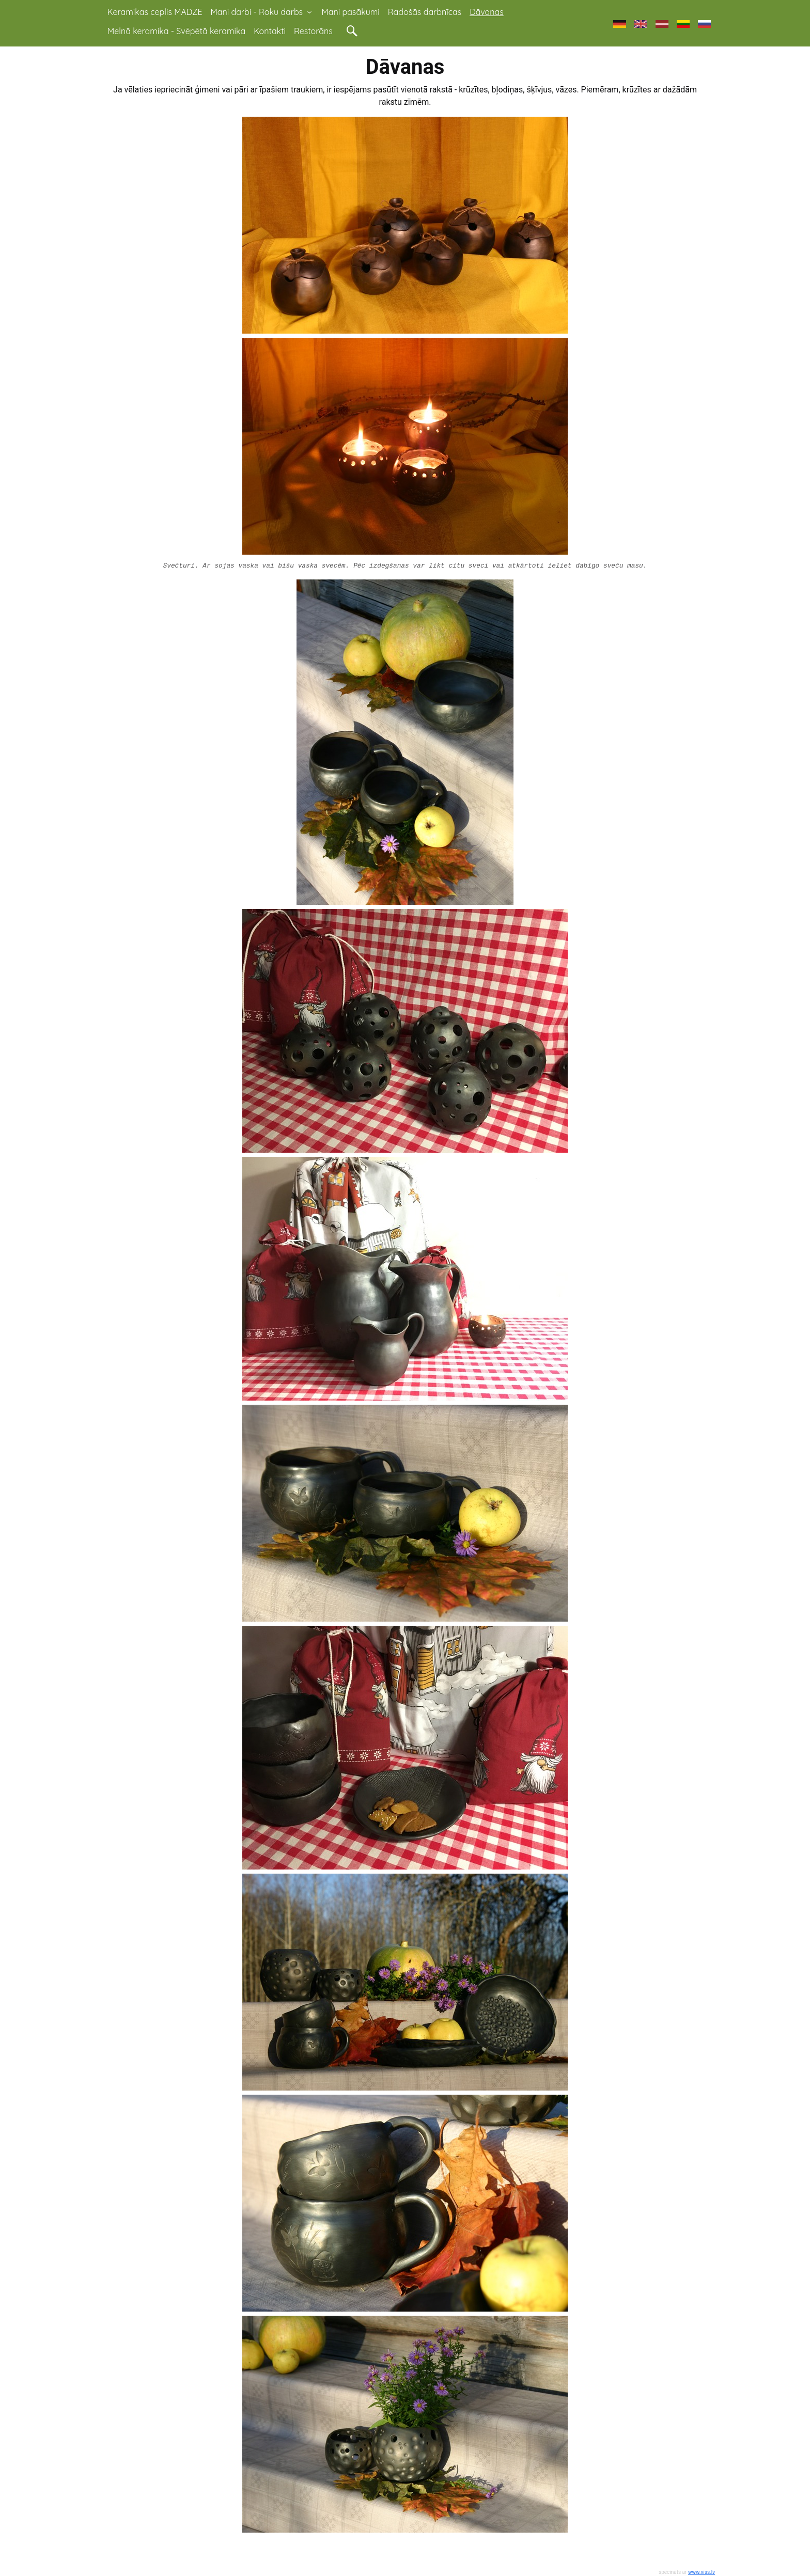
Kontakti (270, 31)
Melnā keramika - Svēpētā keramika (176, 31)
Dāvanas (487, 12)
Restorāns (313, 31)
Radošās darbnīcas (424, 12)
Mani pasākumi (351, 12)
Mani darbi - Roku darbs (262, 12)
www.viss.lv (701, 2572)
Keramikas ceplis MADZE (154, 12)
